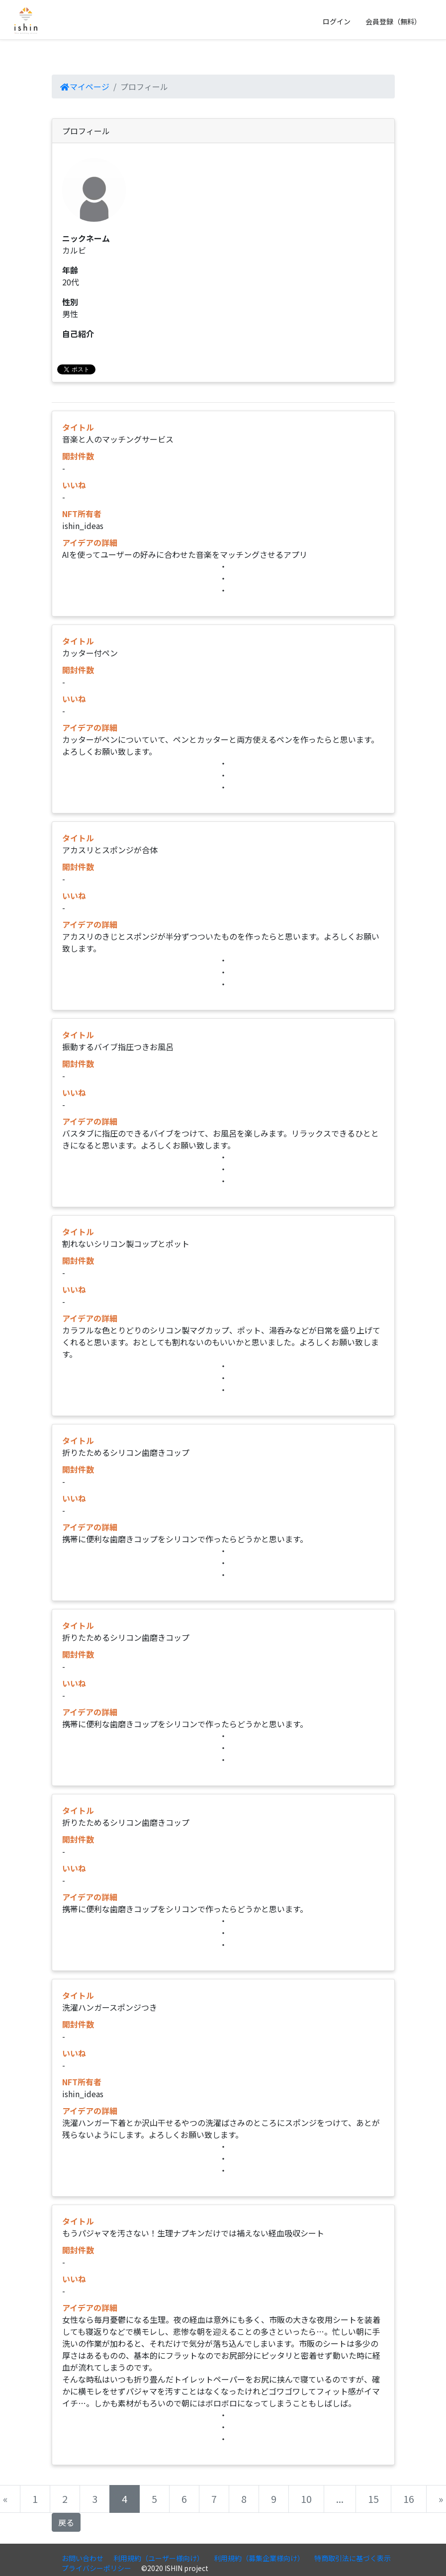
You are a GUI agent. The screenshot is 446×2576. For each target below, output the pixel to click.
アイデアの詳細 (89, 542)
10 (306, 2498)
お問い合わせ (82, 2558)
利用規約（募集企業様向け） (259, 2558)
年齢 (70, 270)
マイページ (84, 86)
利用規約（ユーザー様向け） (158, 2558)
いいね (74, 485)
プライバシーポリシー (96, 2568)
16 (408, 2498)
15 (373, 2498)
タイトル (78, 427)
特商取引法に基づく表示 (352, 2558)
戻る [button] (66, 2522)
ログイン (337, 21)
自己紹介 (78, 334)
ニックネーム (86, 238)
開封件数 (78, 456)
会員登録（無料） (393, 21)
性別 (70, 302)
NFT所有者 (81, 514)
